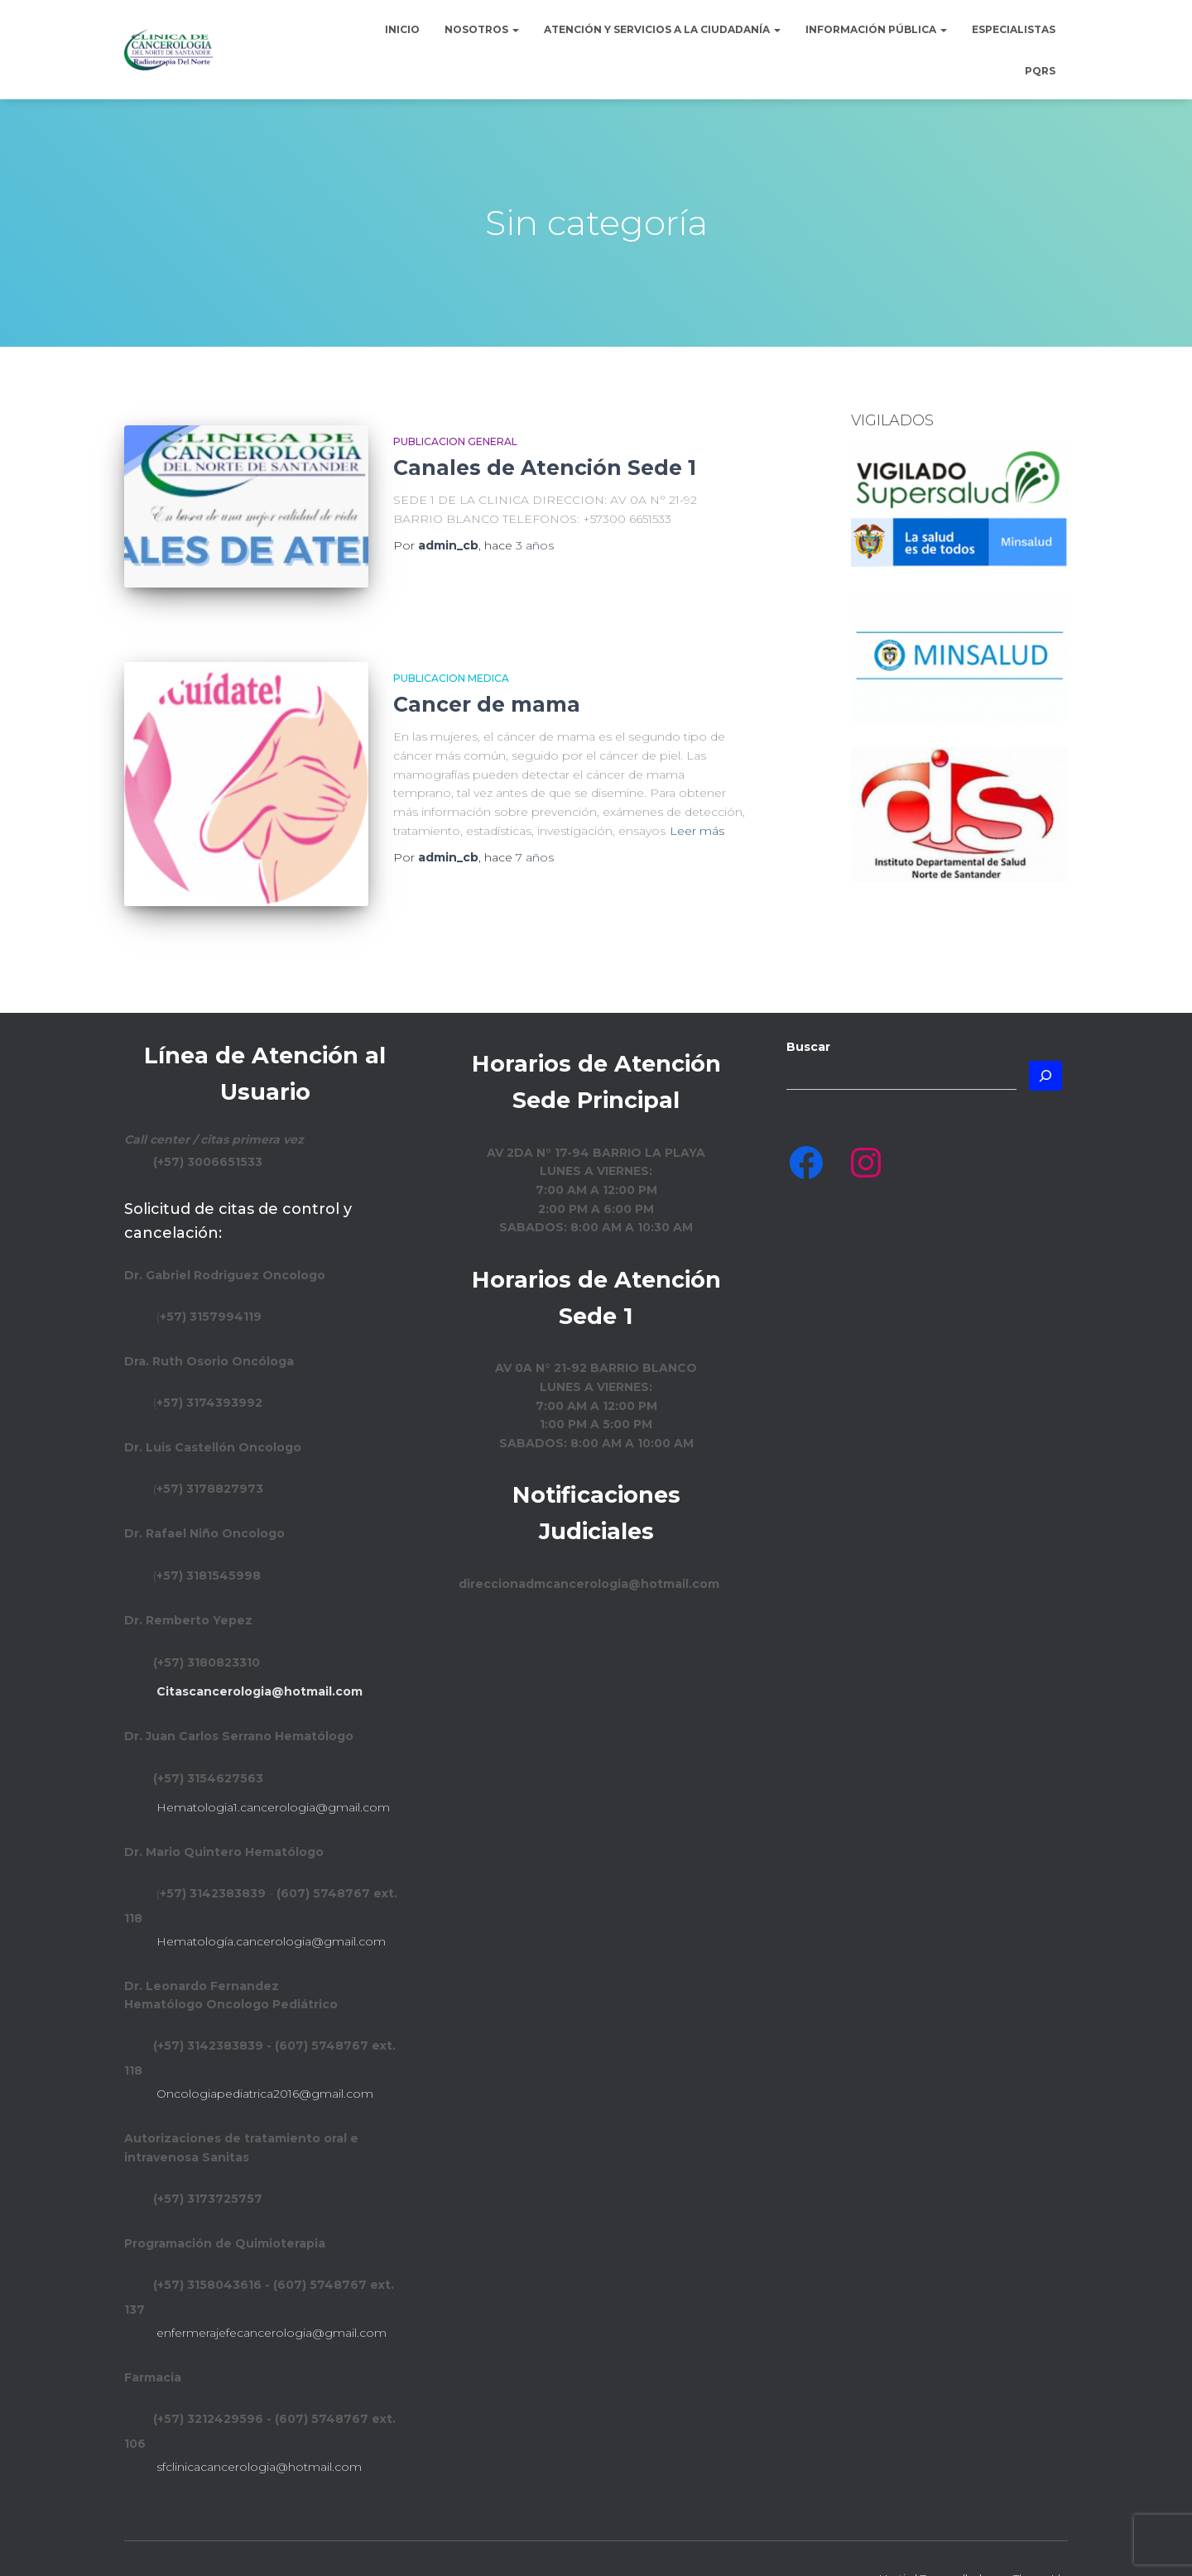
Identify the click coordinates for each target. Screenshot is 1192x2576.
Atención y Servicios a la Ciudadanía (662, 29)
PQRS (1040, 71)
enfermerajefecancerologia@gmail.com (271, 2294)
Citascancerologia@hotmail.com (259, 1654)
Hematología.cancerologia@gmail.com (271, 1903)
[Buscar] (1045, 1038)
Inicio (402, 29)
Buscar (808, 1009)
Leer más (697, 811)
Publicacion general (455, 441)
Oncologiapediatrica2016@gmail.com (264, 2056)
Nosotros (482, 29)
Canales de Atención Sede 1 (544, 467)
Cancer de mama (486, 686)
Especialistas (1013, 29)
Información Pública (876, 29)
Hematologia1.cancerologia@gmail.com (273, 1769)
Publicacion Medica (451, 659)
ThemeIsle (1040, 2540)
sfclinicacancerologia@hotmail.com (259, 2428)
